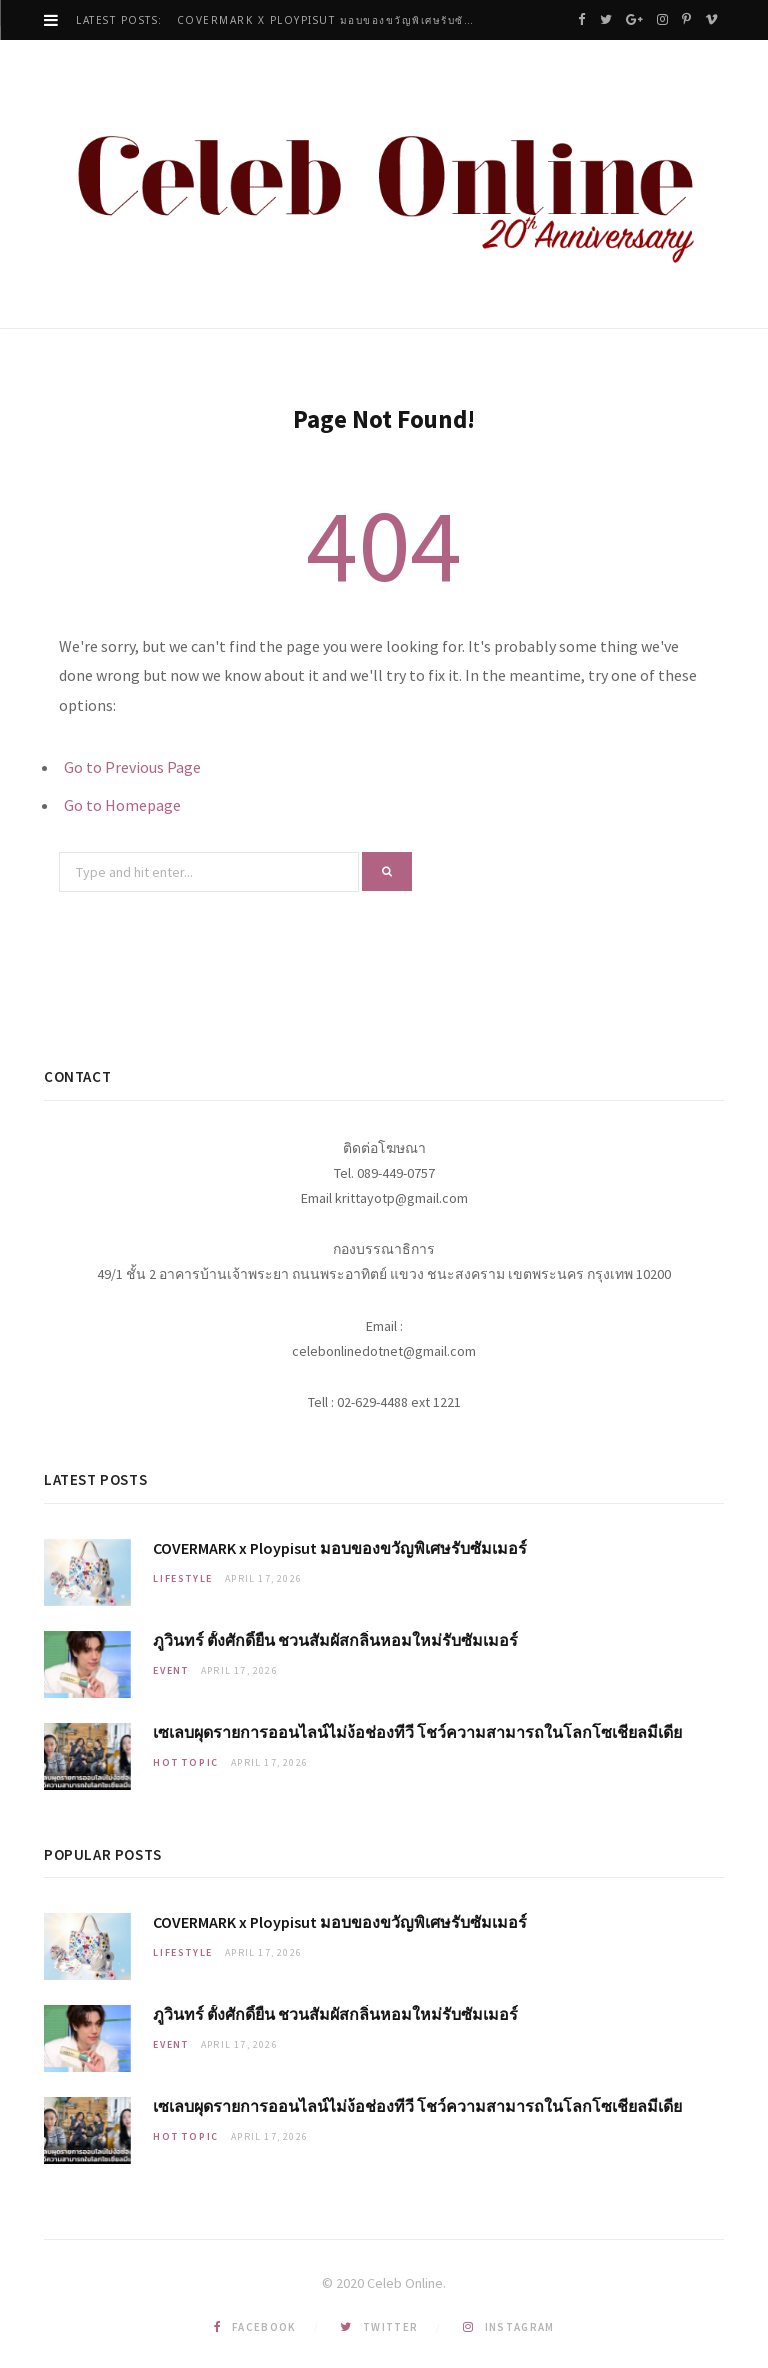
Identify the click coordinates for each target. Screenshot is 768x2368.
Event (171, 1670)
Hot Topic (186, 1762)
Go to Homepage (122, 805)
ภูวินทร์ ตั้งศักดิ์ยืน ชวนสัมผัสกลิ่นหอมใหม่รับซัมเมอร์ (335, 1640)
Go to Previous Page (132, 767)
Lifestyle (183, 1578)
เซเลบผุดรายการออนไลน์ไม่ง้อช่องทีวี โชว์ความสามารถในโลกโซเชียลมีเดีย (417, 1732)
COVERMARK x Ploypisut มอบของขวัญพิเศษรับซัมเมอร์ (331, 20)
